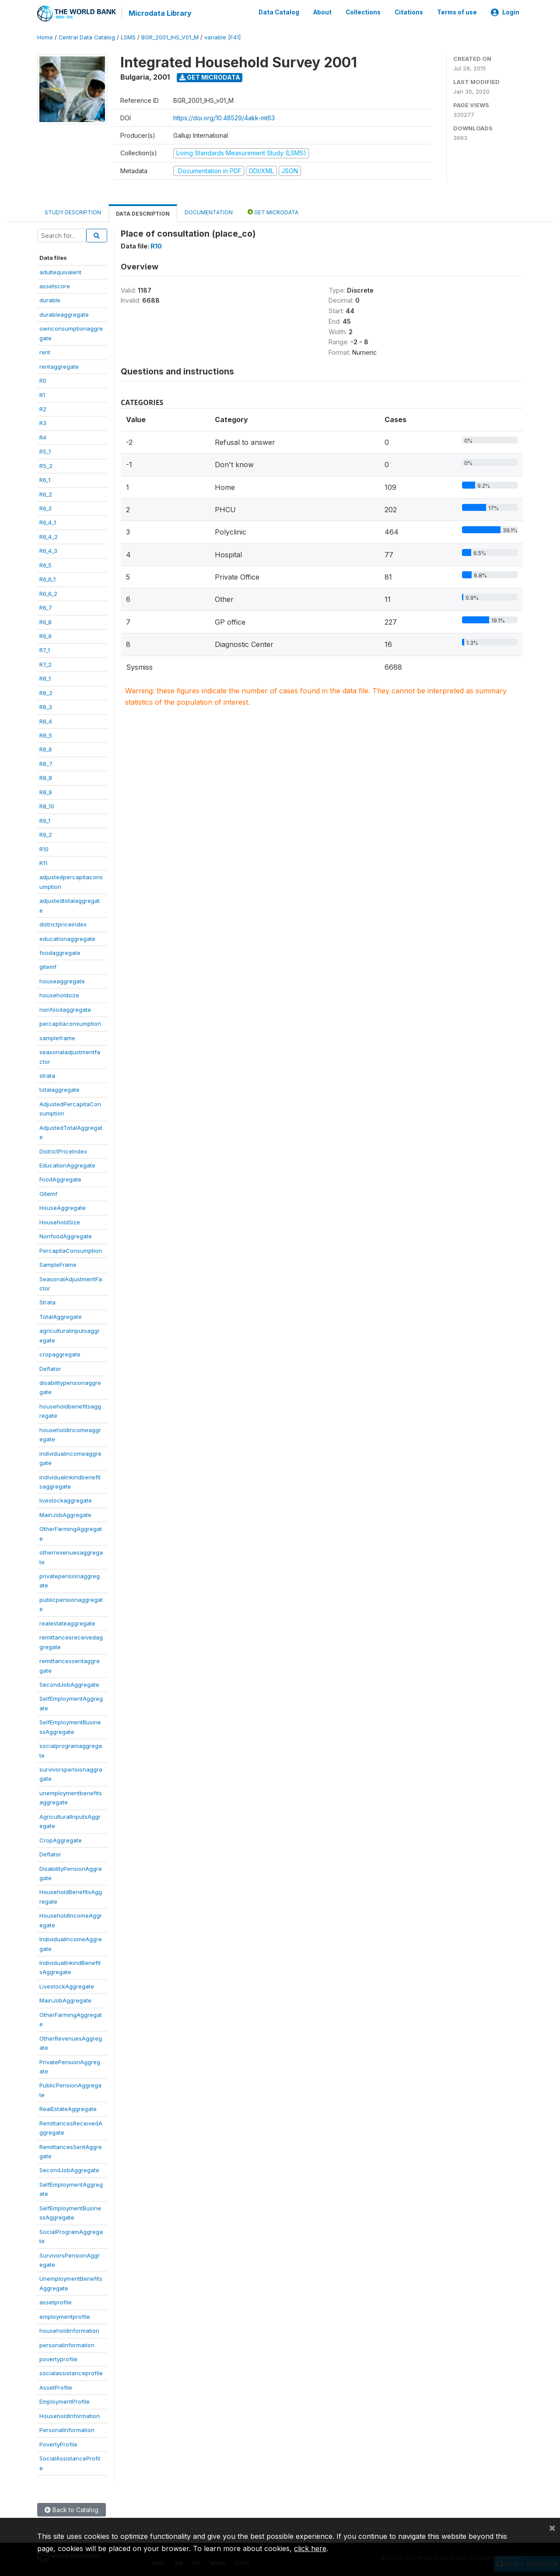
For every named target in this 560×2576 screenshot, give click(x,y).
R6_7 (45, 607)
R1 (42, 394)
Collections (363, 12)
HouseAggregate (62, 1207)
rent (44, 351)
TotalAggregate (60, 1315)
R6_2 (45, 493)
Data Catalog (279, 12)
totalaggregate (59, 1089)
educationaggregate (67, 937)
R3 (42, 422)
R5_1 (45, 450)
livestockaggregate (65, 1499)
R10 (44, 848)
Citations (409, 12)
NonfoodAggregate (65, 1235)
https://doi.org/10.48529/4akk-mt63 (224, 117)
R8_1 (45, 678)
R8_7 (45, 763)
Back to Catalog (71, 2509)
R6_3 (45, 507)
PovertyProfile (58, 2443)
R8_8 (45, 777)
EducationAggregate (67, 1164)
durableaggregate (64, 314)
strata (47, 1075)
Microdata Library (159, 13)
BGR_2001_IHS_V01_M (170, 37)
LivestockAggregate (66, 1985)
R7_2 (45, 663)
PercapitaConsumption (70, 1249)
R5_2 (45, 464)
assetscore (54, 285)
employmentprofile (64, 2315)
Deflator (50, 1367)
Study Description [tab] (73, 212)
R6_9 (45, 635)
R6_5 (45, 564)
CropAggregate (60, 1839)
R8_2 (45, 692)
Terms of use (457, 12)
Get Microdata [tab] (273, 211)
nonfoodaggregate (65, 1008)
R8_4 (45, 720)
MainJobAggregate (65, 1513)
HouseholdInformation (69, 2415)
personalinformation (66, 2344)
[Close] (552, 2527)
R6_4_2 (48, 536)
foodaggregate (59, 952)
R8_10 (46, 805)
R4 (42, 436)
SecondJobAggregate (69, 1684)
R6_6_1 (47, 578)
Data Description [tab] (143, 213)
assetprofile (55, 2301)
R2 (42, 408)
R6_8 (45, 621)
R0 (42, 380)
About (322, 12)
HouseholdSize (59, 1221)
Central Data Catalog (87, 37)
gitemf (47, 966)
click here (310, 2548)
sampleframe (57, 1037)
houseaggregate (62, 980)
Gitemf (48, 1193)
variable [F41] (222, 37)
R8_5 (45, 734)
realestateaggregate (67, 1622)
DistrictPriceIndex (63, 1150)
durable (49, 299)
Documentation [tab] (209, 212)
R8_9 (45, 791)
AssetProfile (55, 2387)
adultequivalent (60, 271)
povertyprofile (58, 2358)
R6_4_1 (47, 521)
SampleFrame (58, 1264)
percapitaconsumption (70, 1023)
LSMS (128, 37)
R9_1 (44, 819)
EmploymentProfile (64, 2401)
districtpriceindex (63, 923)
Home (45, 37)
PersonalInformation (66, 2429)
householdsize (59, 994)
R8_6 (45, 748)
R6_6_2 (48, 592)
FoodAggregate (60, 1178)
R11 (43, 862)
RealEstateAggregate (68, 2108)
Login (505, 12)
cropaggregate (59, 1353)
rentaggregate (59, 365)
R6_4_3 (48, 550)
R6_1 (44, 479)
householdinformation (69, 2330)
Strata (47, 1301)
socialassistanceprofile (71, 2372)
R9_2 (45, 834)
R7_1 (44, 649)
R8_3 (45, 706)
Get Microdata (209, 76)
